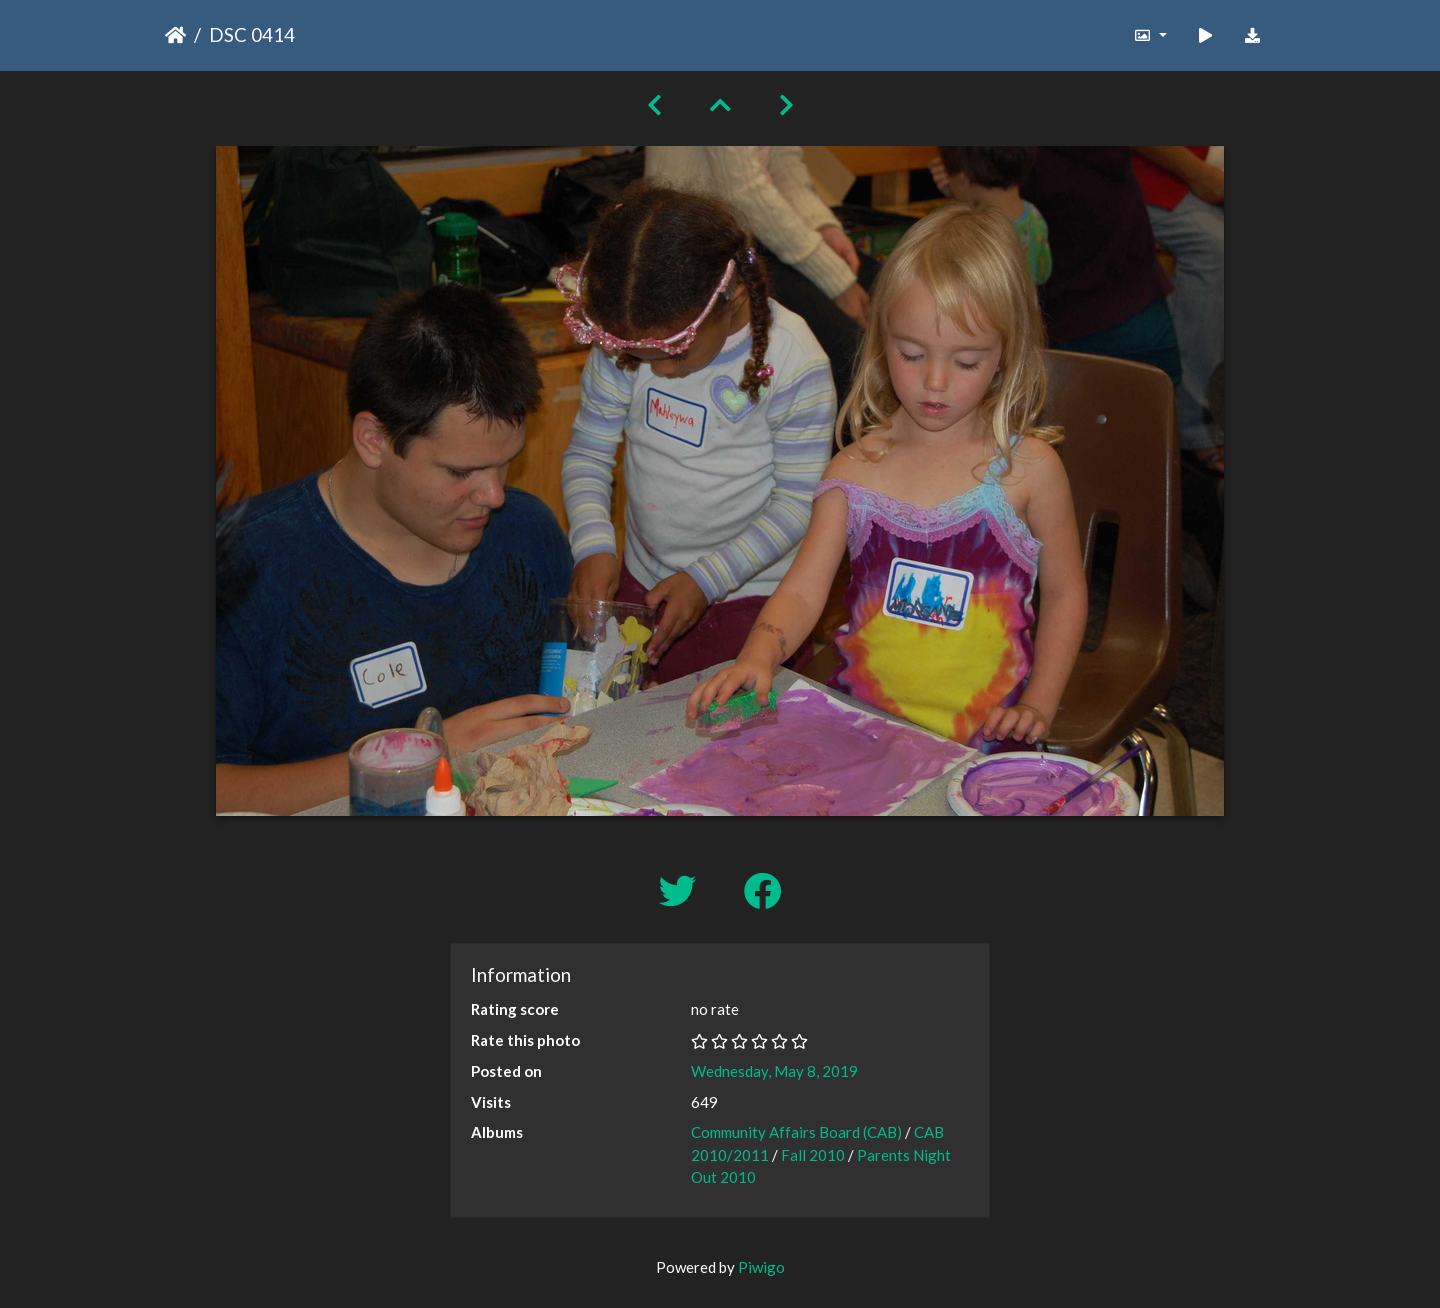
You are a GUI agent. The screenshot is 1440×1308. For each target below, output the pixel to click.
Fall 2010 (813, 1155)
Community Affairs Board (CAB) (796, 1132)
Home (175, 35)
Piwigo (761, 1267)
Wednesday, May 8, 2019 (774, 1071)
